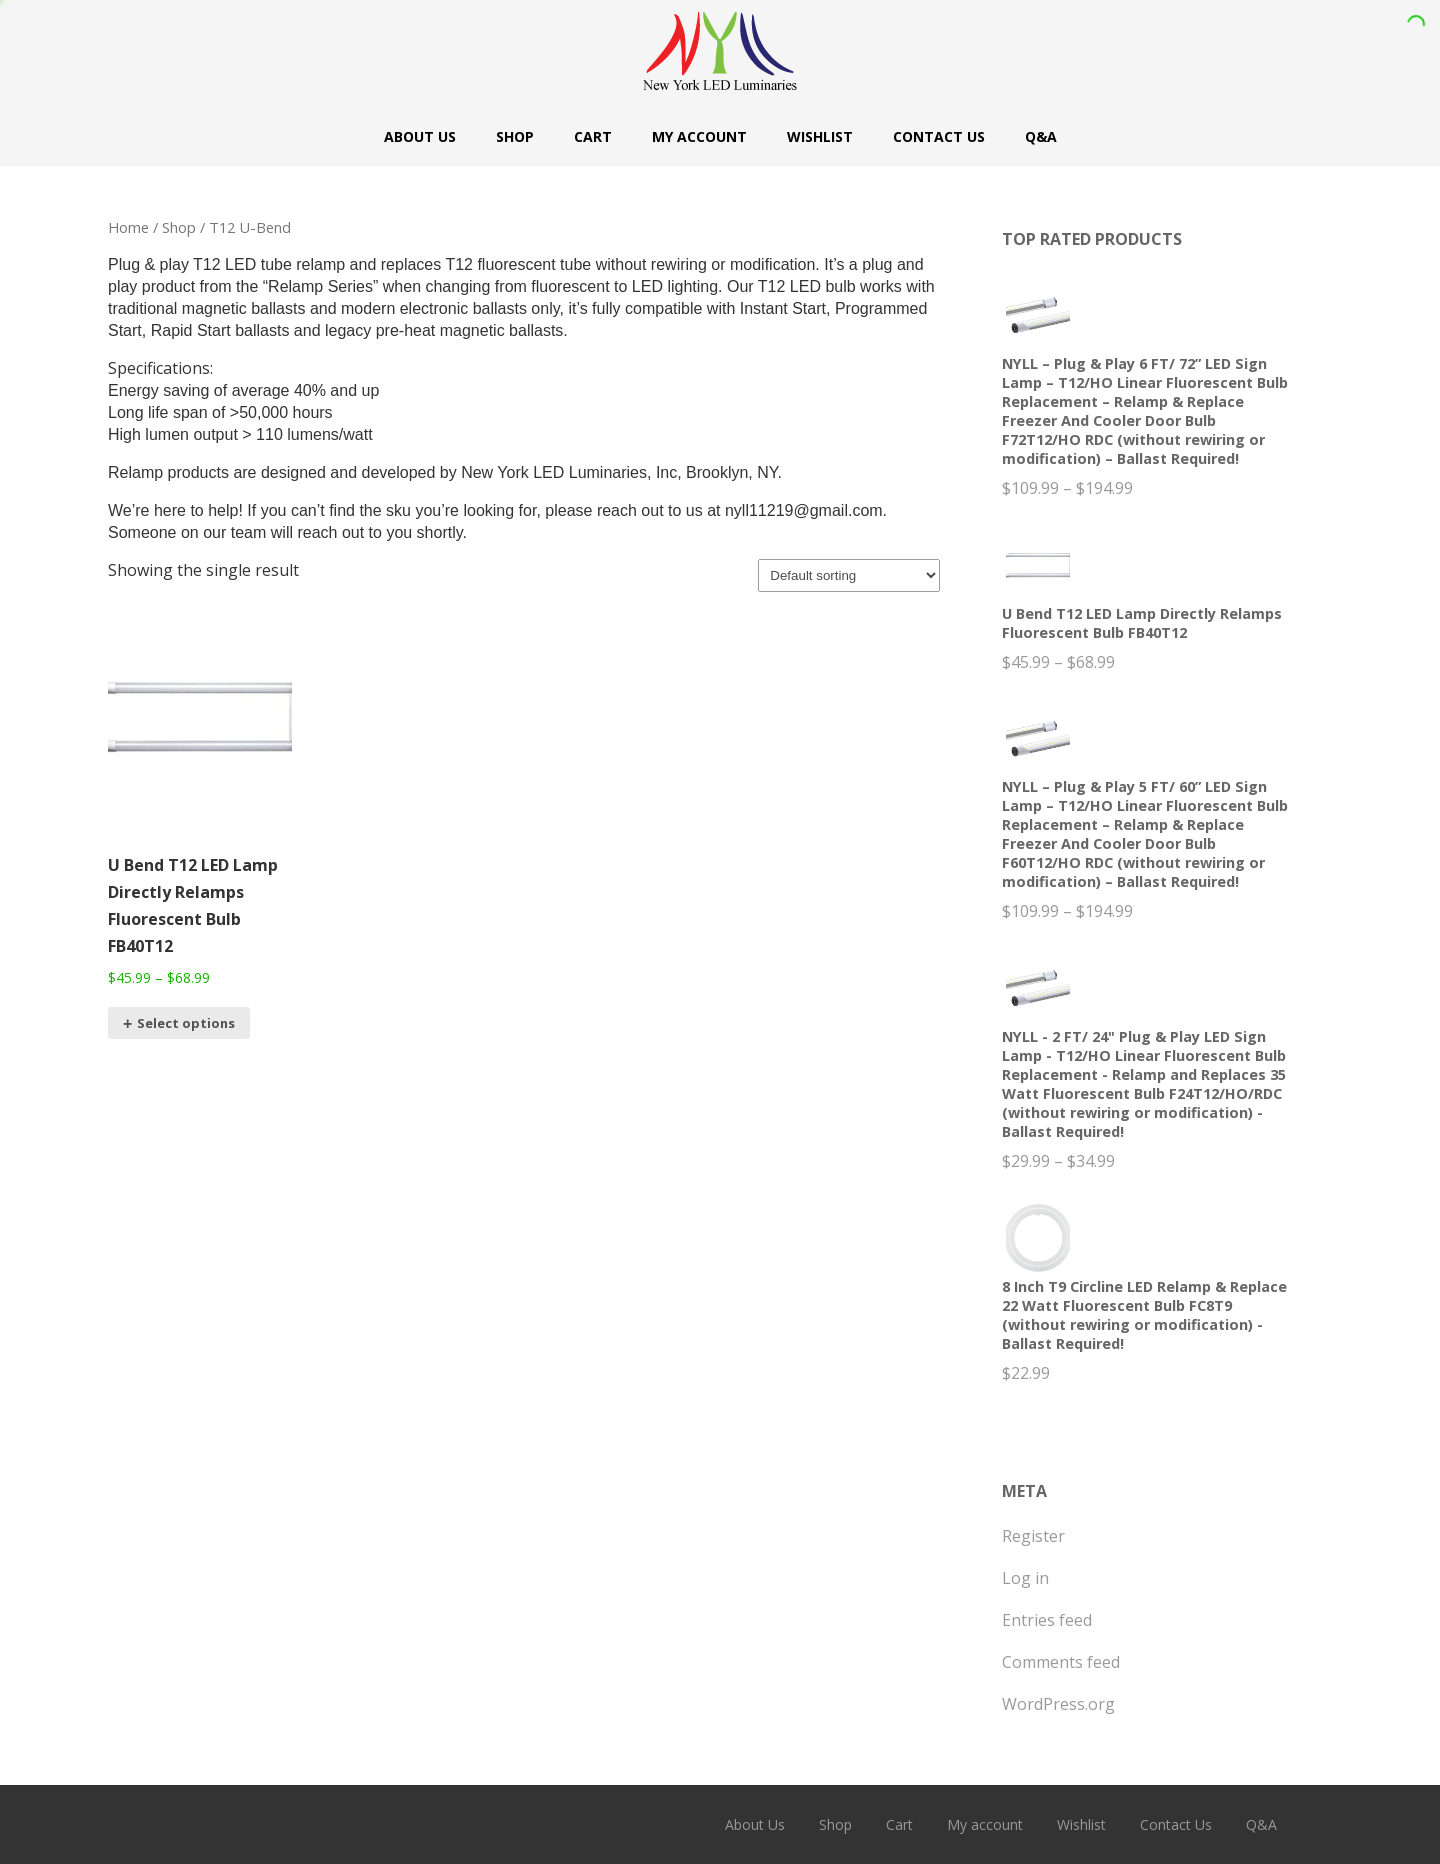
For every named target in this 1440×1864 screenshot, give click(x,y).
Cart (593, 136)
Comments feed (1061, 1662)
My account (699, 136)
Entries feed (1047, 1620)
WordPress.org (1058, 1704)
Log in (1025, 1578)
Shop (515, 136)
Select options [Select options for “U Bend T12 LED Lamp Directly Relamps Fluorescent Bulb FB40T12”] (186, 1023)
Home (128, 227)
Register (1033, 1536)
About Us (420, 136)
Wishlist (820, 136)
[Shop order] (849, 575)
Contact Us (939, 136)
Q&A (1041, 136)
